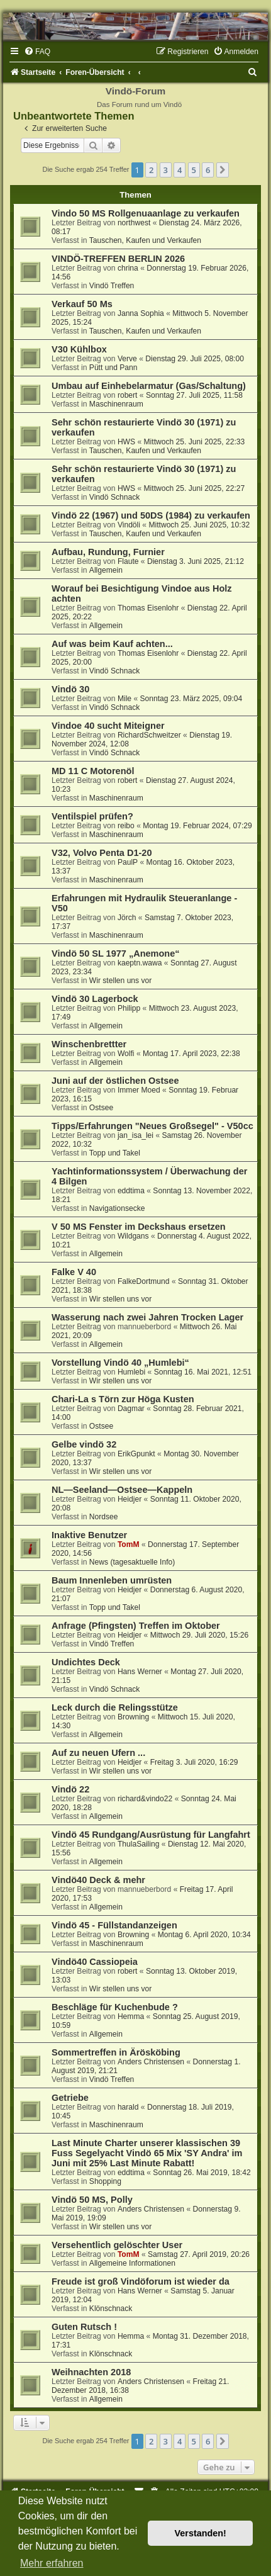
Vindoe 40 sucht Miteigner (108, 726)
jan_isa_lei (135, 1135)
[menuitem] (37, 51)
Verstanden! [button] (200, 2533)
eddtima (131, 1190)
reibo (126, 825)
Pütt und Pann (113, 367)
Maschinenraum (116, 404)
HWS (126, 441)
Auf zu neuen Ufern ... (98, 1753)
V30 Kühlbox (79, 349)
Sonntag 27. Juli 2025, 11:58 (194, 395)
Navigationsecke (117, 1208)
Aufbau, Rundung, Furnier (108, 552)
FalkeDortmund (144, 1281)
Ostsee (101, 1107)
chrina (128, 268)
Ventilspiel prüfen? (92, 816)
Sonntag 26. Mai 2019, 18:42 (201, 2172)
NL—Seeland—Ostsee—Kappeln (122, 1490)
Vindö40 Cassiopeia (95, 1962)
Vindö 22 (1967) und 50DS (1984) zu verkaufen (151, 515)
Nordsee (103, 1516)
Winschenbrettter (89, 1044)
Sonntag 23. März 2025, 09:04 (191, 698)
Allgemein (106, 570)
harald (128, 2107)
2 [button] (151, 170)
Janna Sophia (141, 313)
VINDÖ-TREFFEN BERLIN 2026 (118, 259)
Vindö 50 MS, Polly (92, 2200)
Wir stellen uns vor (120, 980)
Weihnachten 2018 (91, 2372)
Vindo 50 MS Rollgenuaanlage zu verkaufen (146, 213)
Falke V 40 (74, 1272)
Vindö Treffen (112, 285)
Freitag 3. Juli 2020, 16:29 (194, 1762)
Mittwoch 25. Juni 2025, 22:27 (194, 488)
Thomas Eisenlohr (148, 608)
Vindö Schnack (114, 497)
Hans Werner (140, 1671)
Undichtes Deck (86, 1662)
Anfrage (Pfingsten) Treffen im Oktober (136, 1626)
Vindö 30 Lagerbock (95, 999)
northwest (134, 222)
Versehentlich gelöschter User (117, 2245)
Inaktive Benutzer (89, 1535)
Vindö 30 (70, 689)
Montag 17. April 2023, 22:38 (191, 1053)
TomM (129, 1544)
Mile (124, 698)
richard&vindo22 (145, 1798)
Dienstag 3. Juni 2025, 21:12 (195, 561)
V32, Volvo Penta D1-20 (102, 853)
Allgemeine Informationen (132, 2263)
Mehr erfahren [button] (52, 2563)
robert (128, 395)
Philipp (129, 1008)
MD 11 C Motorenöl (93, 771)
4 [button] (179, 170)
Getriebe (70, 2098)
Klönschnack (111, 2308)
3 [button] (165, 170)
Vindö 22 (70, 1789)
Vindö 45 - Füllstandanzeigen (114, 1925)
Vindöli (129, 524)
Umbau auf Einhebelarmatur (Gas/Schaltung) (149, 386)
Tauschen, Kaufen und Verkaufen (145, 240)
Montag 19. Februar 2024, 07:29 (197, 825)
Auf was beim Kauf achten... (112, 644)
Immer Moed (139, 1090)
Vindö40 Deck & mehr (98, 1880)
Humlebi (131, 1372)
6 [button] (208, 170)
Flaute (128, 561)
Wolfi (126, 1053)
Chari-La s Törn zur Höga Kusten (123, 1399)
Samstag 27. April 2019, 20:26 (199, 2254)
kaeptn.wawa (140, 963)
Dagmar (131, 1408)
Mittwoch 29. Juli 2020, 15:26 (199, 1635)
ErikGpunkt (136, 1453)
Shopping (105, 2181)
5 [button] (194, 170)
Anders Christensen (151, 2061)
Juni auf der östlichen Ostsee (115, 1081)
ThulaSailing (139, 1844)
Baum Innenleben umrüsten (112, 1580)
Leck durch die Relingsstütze (115, 1707)
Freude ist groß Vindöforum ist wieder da (141, 2281)
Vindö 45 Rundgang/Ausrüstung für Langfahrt (151, 1835)
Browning (133, 1717)
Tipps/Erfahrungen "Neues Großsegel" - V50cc (152, 1126)
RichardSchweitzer (149, 735)
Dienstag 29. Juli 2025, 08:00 (194, 358)
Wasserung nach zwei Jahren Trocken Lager (147, 1317)
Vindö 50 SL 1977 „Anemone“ (116, 953)
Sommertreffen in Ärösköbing (116, 2052)
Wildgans (133, 1236)
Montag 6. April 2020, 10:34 (204, 1934)
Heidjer (129, 1499)
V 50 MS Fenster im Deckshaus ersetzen (139, 1227)
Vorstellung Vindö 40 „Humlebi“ (120, 1363)
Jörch (127, 917)
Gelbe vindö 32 (84, 1444)
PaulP (128, 862)
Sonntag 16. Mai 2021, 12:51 (203, 1372)
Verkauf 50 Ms (82, 304)
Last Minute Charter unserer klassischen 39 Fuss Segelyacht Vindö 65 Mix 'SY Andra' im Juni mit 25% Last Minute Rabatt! (147, 2153)
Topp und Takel (114, 1153)
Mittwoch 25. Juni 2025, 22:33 (194, 441)
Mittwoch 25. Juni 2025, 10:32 (199, 524)
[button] (222, 169)
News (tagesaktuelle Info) (132, 1562)
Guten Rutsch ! (84, 2327)
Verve (127, 358)
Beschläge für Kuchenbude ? (115, 2007)
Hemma (131, 2016)
